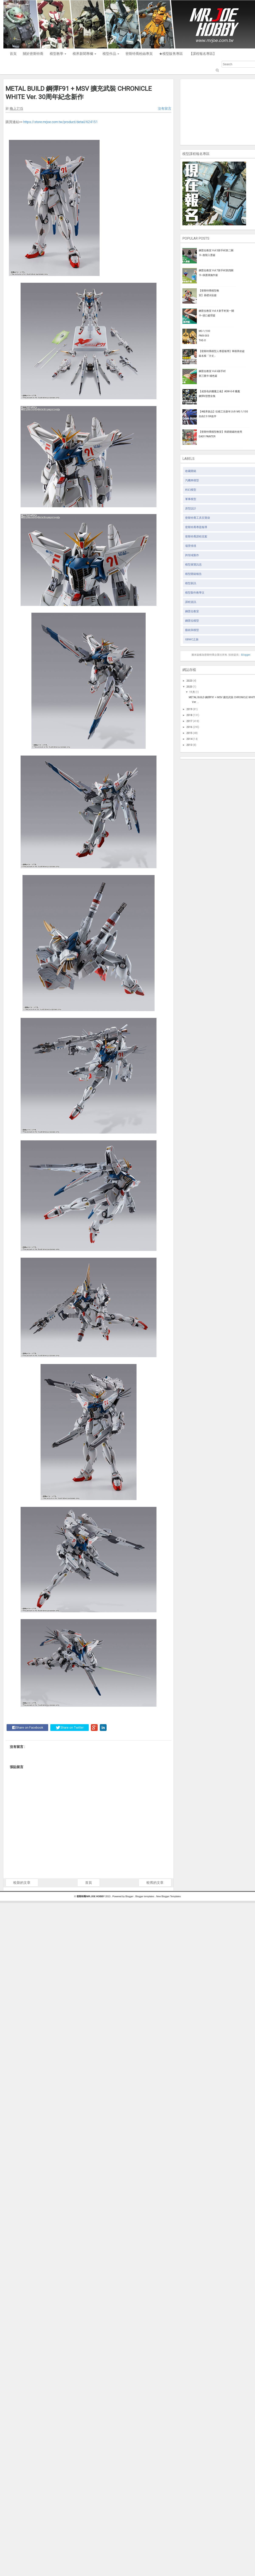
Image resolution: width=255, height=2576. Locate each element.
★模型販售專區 (171, 53)
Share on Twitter (70, 1727)
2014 (189, 738)
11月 (192, 692)
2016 (189, 727)
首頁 (13, 53)
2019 (189, 709)
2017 (189, 721)
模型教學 (58, 53)
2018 (189, 715)
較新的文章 (21, 1883)
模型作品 (111, 53)
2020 (189, 686)
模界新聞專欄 (84, 53)
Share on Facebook (27, 1727)
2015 (189, 733)
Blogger (245, 654)
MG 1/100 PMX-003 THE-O (204, 336)
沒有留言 (164, 109)
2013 (189, 744)
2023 (189, 680)
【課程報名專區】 (202, 53)
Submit (217, 70)
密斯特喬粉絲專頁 (139, 53)
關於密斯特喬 (33, 53)
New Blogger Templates (168, 1896)
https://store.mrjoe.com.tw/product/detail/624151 (60, 122)
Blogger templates (145, 1896)
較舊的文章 (155, 1883)
